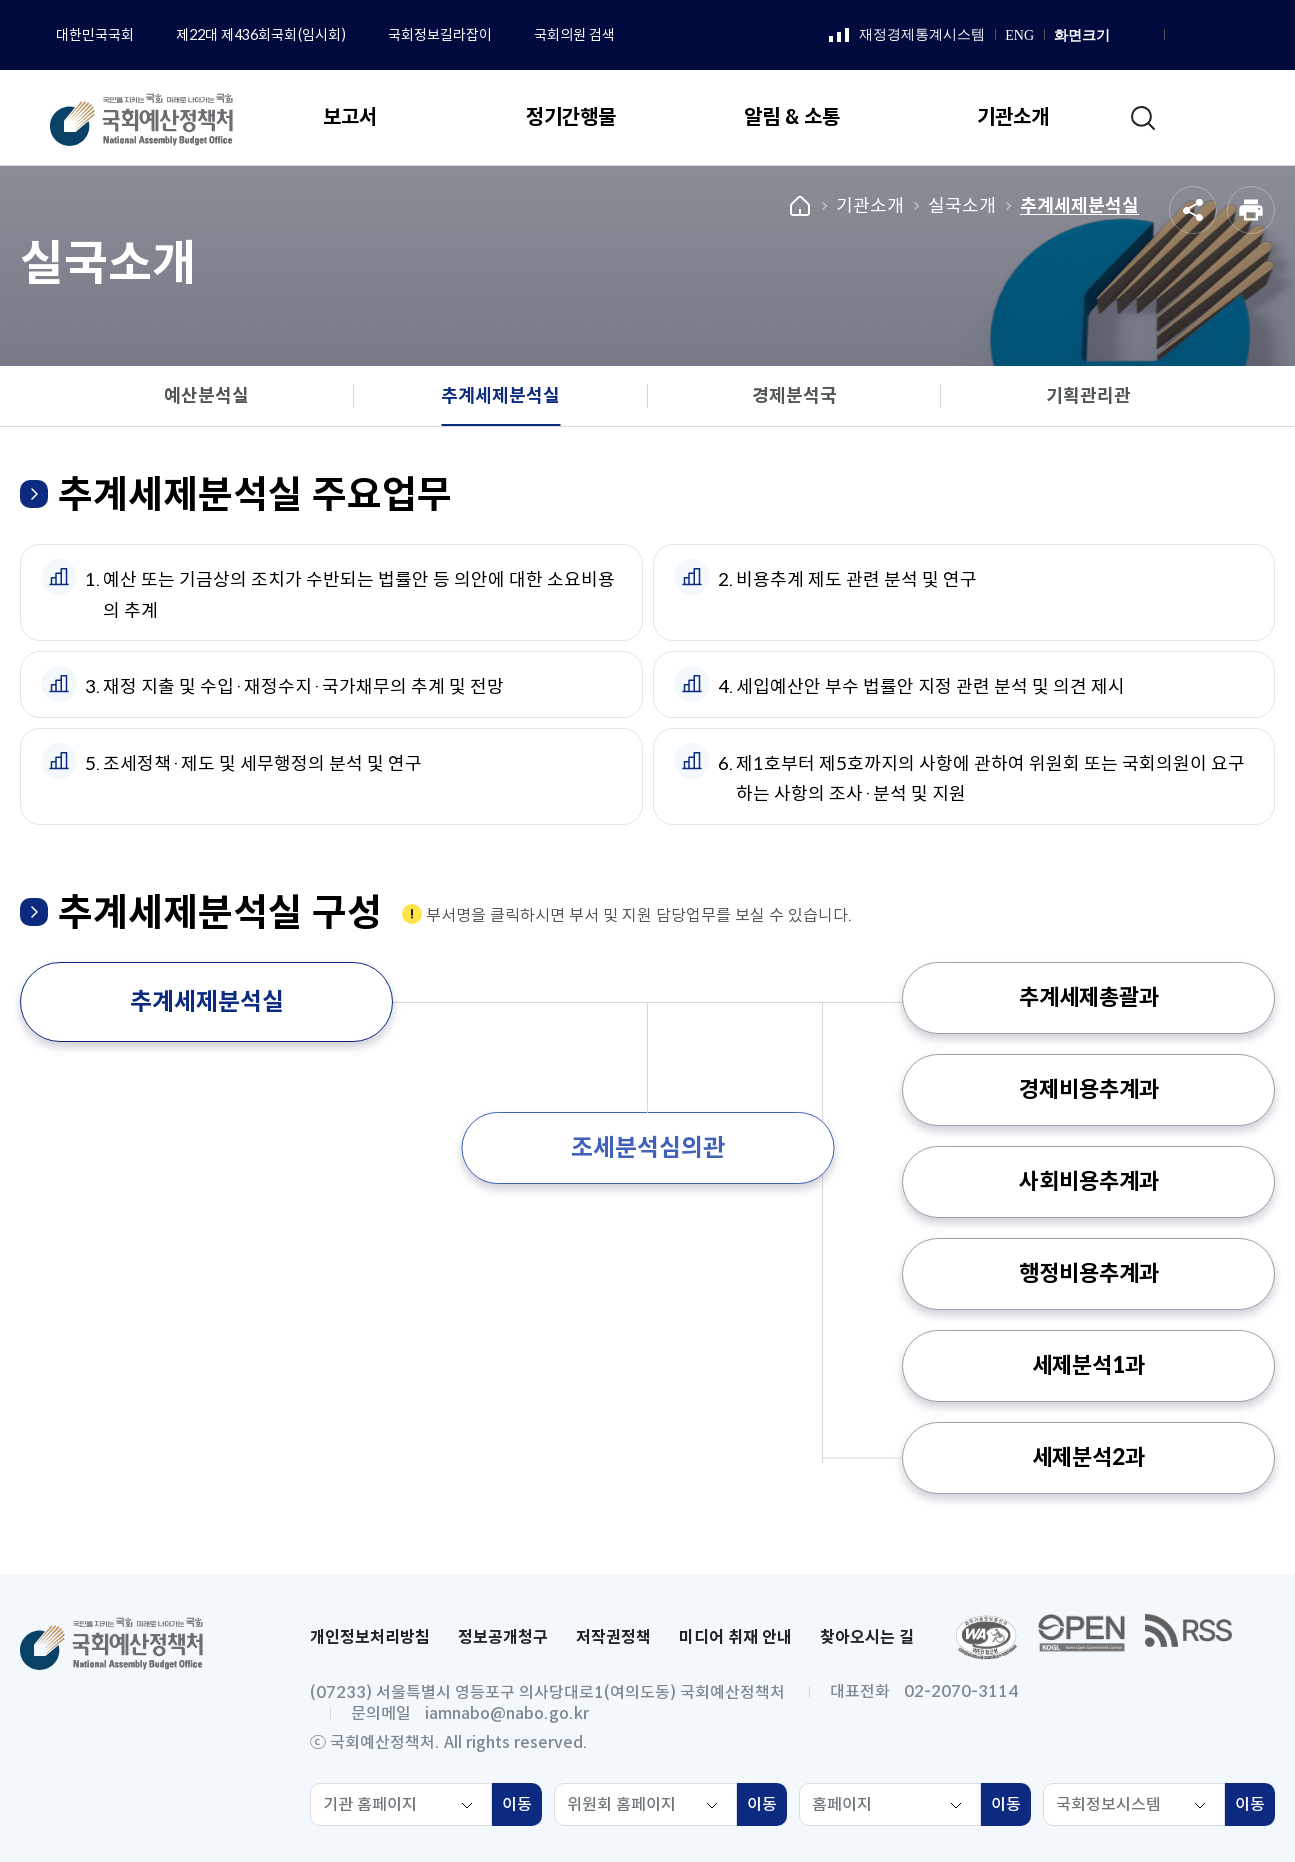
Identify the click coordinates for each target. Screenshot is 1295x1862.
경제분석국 (794, 396)
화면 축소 (1145, 36)
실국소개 (962, 206)
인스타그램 (1207, 36)
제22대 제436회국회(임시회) (261, 35)
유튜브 (1232, 36)
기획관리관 (1088, 396)
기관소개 (870, 206)
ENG (1019, 35)
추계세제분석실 (1079, 206)
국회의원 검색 (574, 35)
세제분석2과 (1088, 1457)
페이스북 (1182, 36)
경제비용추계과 (1089, 1089)
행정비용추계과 (1089, 1273)
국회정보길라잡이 (440, 35)
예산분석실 (206, 396)
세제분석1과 (1088, 1365)
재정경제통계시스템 (907, 36)
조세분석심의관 (648, 1148)
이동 (522, 1807)
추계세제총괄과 (1089, 997)
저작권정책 (613, 1637)
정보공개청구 (503, 1637)
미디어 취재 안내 (735, 1637)
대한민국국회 (95, 35)
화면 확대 (1123, 36)
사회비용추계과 (1089, 1181)
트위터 (1257, 36)
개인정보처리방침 (370, 1637)
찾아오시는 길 (867, 1637)
